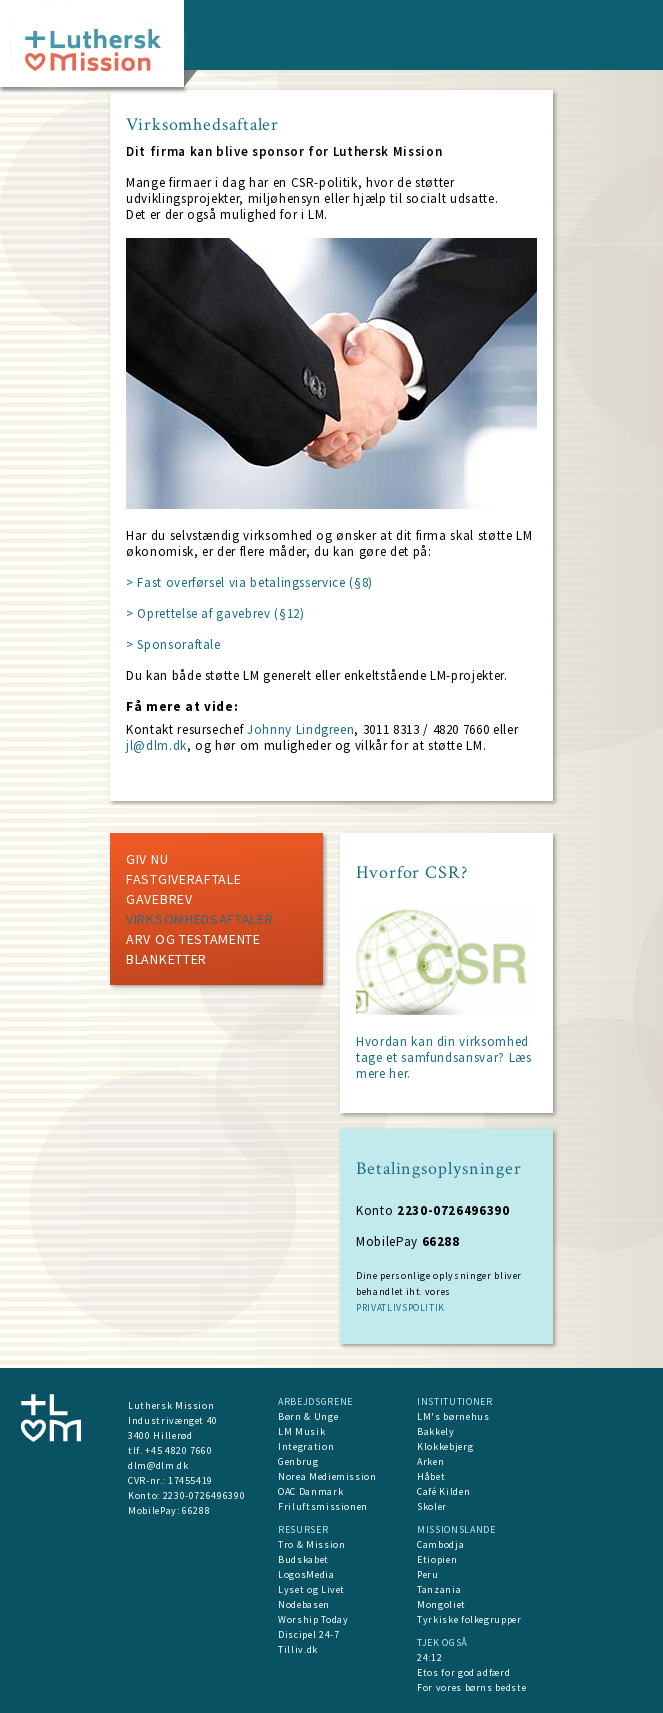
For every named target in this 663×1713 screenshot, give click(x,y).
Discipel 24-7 (308, 1634)
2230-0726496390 (204, 1495)
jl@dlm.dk (156, 745)
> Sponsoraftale (173, 644)
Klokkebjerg (445, 1446)
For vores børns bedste (471, 1687)
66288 (196, 1510)
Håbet (431, 1476)
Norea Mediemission (327, 1476)
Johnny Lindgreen (300, 729)
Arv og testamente (193, 939)
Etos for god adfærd (463, 1672)
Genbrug (298, 1461)
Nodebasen (304, 1604)
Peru (428, 1574)
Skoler (432, 1506)
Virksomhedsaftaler (200, 919)
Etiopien (437, 1559)
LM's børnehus (453, 1416)
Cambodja (440, 1544)
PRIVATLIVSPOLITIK (400, 1307)
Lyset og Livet (311, 1589)
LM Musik (301, 1431)
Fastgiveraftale (184, 879)
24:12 (429, 1657)
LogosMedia (306, 1574)
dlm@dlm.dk (158, 1465)
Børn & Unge (308, 1416)
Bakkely (436, 1431)
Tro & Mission (311, 1544)
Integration (306, 1446)
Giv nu (147, 859)
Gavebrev (159, 899)
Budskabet (303, 1559)
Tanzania (439, 1589)
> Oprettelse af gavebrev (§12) (215, 613)
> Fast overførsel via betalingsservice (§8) (249, 582)
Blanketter (166, 959)
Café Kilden (443, 1491)
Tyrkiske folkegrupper (469, 1619)
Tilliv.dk (298, 1649)
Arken (430, 1461)
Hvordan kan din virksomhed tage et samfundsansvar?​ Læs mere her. (444, 1057)
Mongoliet (441, 1604)
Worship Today (313, 1619)
